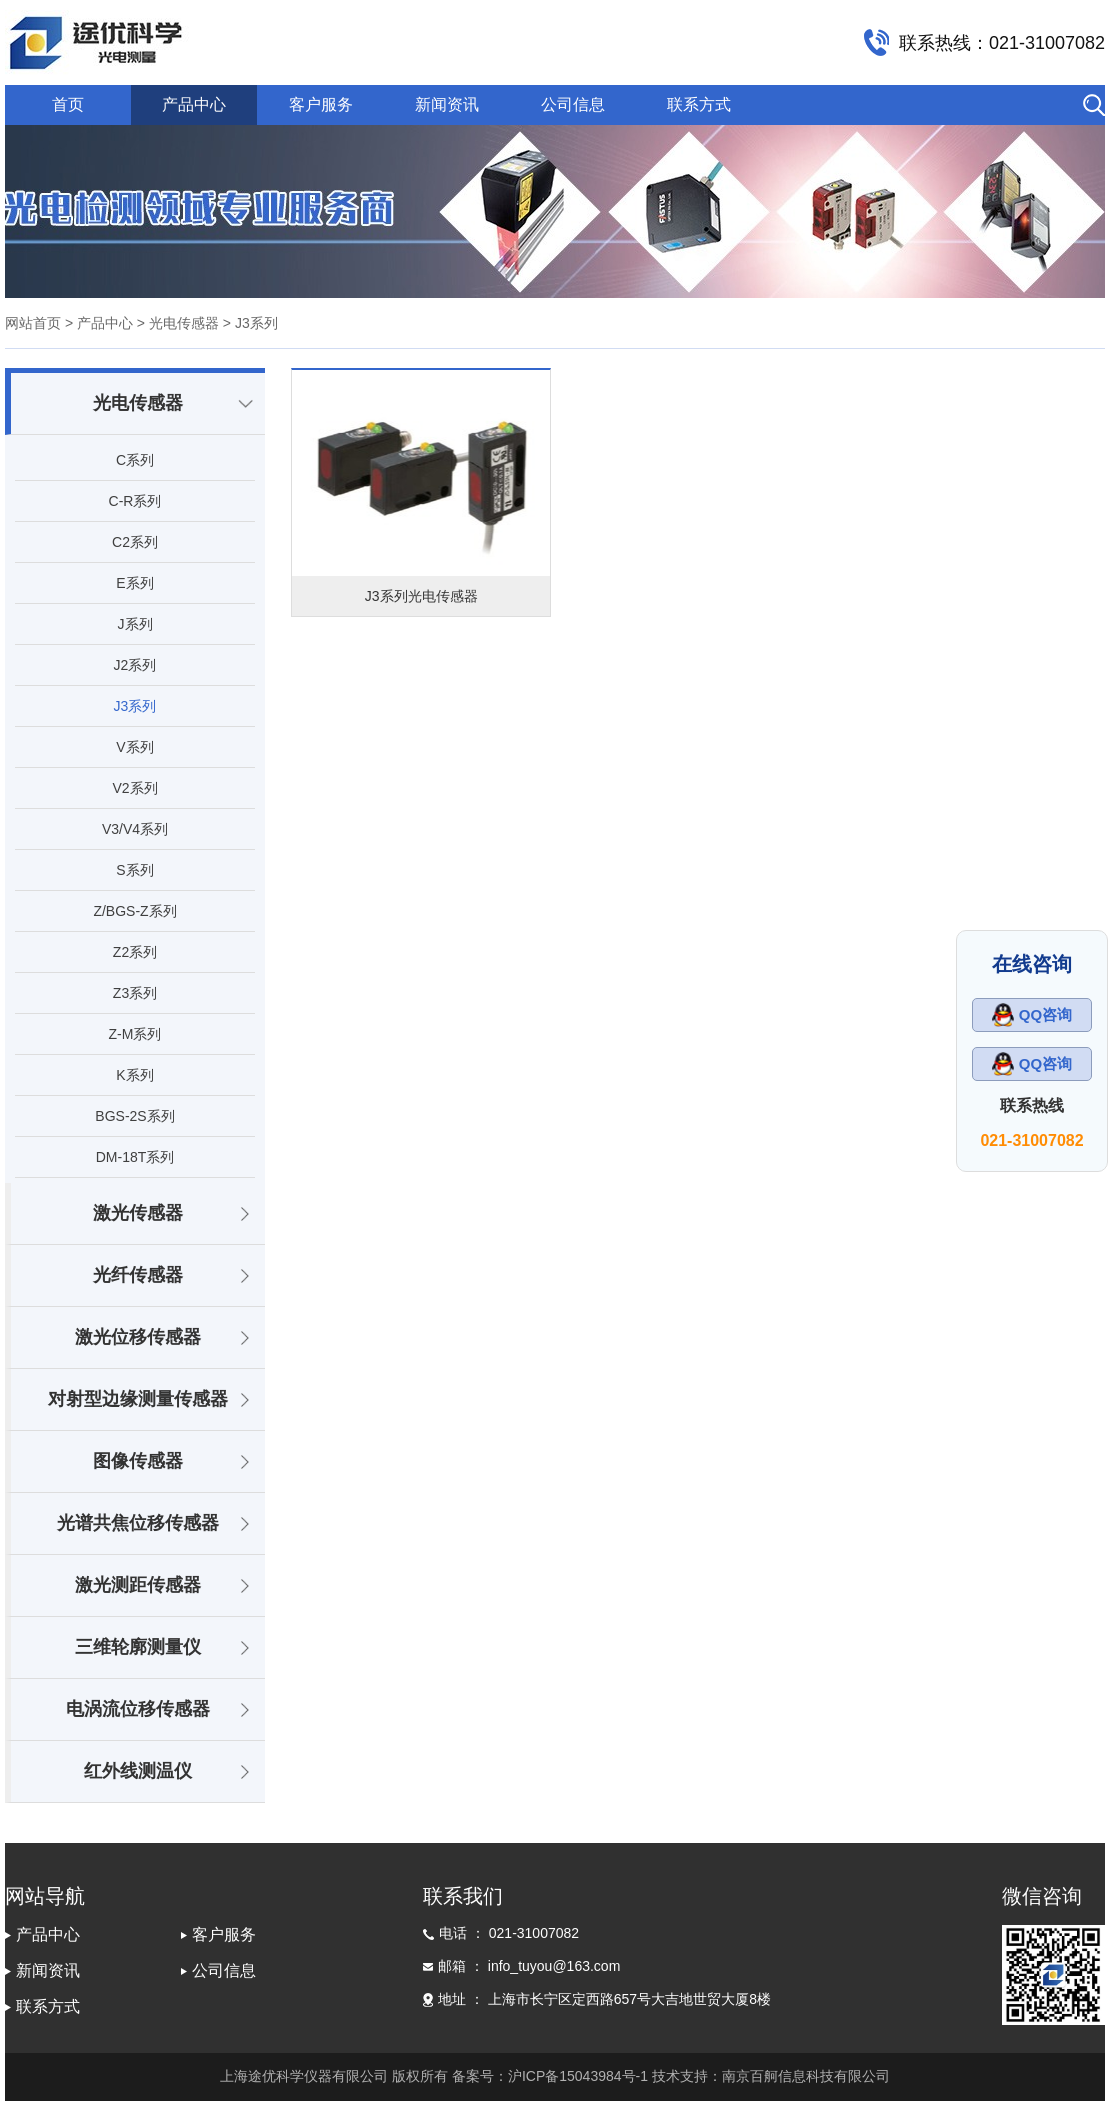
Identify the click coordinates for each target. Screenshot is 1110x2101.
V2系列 (134, 788)
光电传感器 (138, 403)
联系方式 (699, 104)
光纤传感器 (138, 1275)
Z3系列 (135, 993)
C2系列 (135, 542)
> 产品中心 (99, 323)
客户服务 (321, 104)
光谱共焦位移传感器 (138, 1523)
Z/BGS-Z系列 (134, 911)
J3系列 (135, 706)
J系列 (135, 624)
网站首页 (33, 323)
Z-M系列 (135, 1034)
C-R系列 (135, 501)
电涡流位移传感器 (138, 1709)
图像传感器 (138, 1461)
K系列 (134, 1075)
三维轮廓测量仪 (138, 1647)
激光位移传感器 (138, 1337)
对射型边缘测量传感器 (138, 1399)
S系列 (134, 870)
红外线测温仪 (138, 1771)
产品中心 (194, 104)
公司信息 (573, 104)
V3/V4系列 (135, 829)
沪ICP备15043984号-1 (578, 2076)
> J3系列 (248, 323)
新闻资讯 (447, 104)
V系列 (134, 747)
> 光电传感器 (176, 323)
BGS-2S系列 (134, 1116)
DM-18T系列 (135, 1157)
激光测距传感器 (138, 1585)
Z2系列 (135, 952)
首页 (68, 104)
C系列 (135, 460)
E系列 (134, 583)
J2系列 (135, 665)
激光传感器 (138, 1213)
